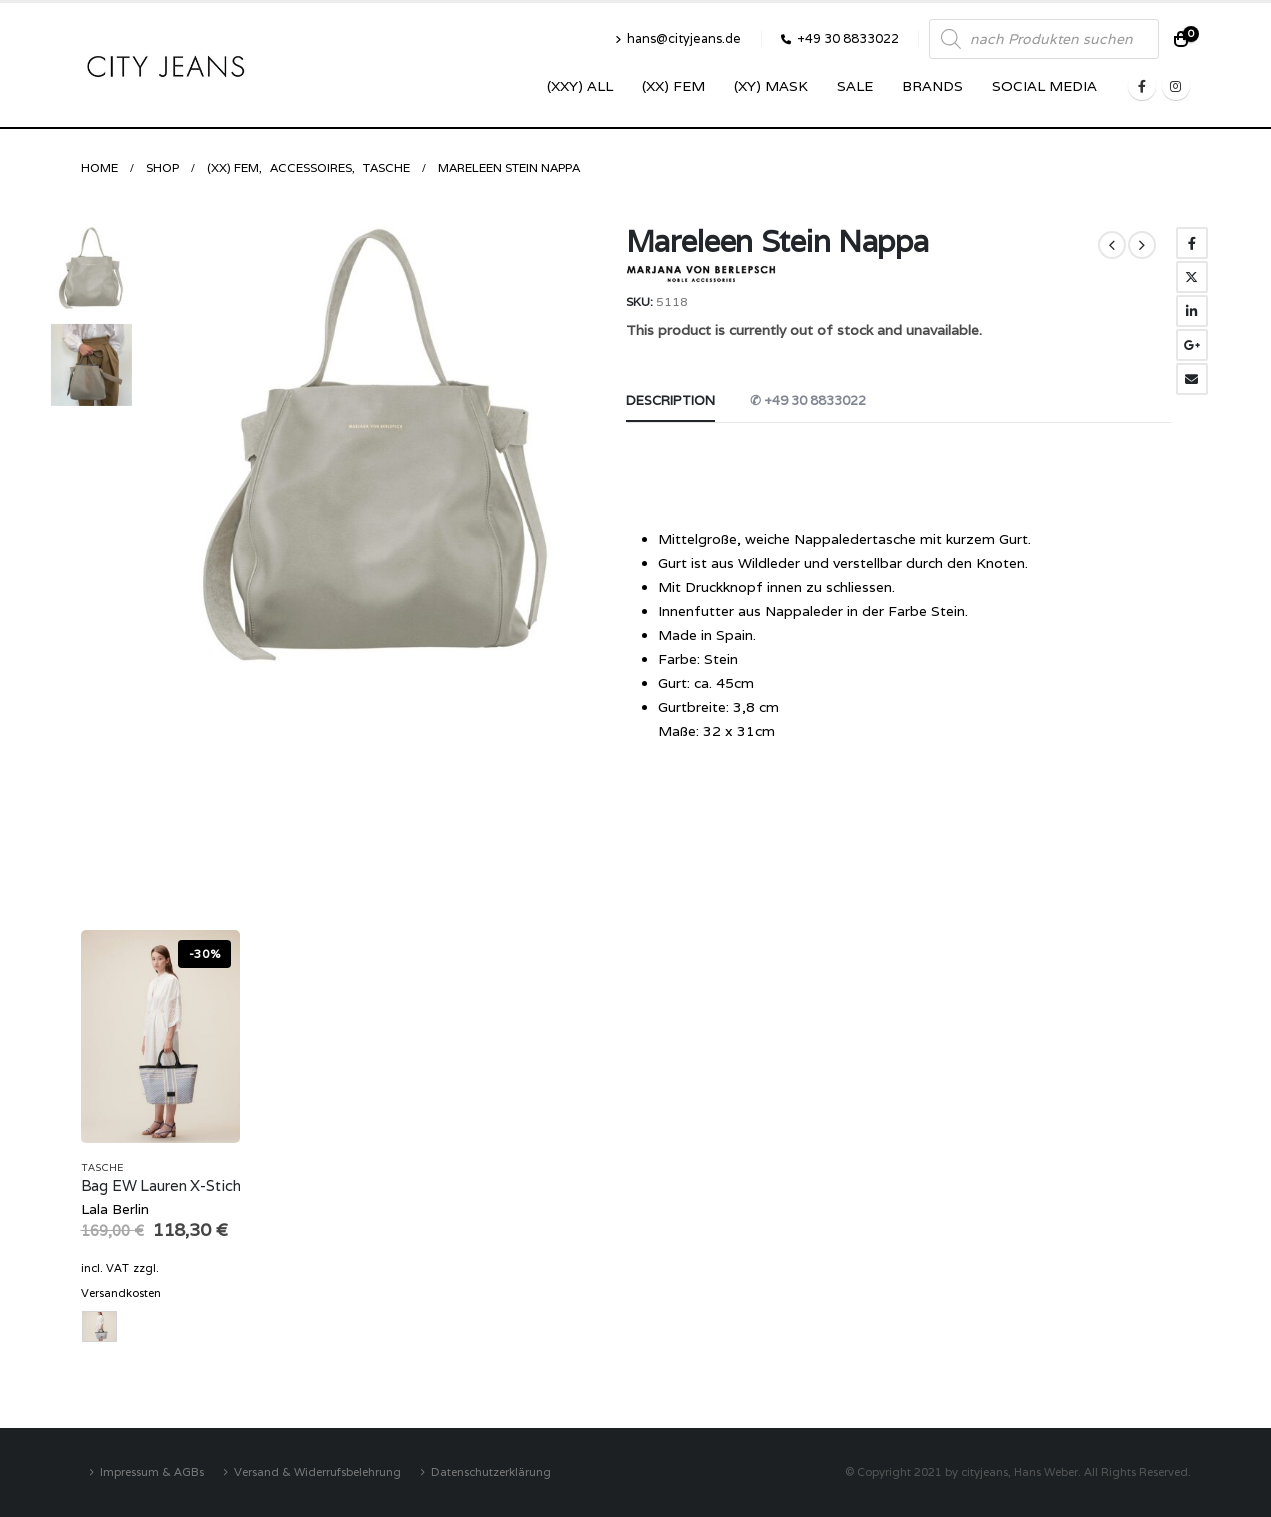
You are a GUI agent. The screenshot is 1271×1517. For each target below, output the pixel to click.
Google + (1192, 345)
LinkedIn (1192, 311)
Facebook (1192, 243)
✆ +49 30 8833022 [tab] (808, 400)
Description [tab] (670, 400)
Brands (932, 86)
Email (1192, 379)
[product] (161, 1036)
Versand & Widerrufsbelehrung (317, 1471)
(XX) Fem (673, 86)
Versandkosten (121, 1293)
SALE (855, 86)
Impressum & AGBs (152, 1471)
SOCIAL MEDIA (1044, 86)
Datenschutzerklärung (491, 1471)
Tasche (102, 1167)
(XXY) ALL (580, 86)
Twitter (1192, 277)
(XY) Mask (771, 86)
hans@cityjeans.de (678, 38)
